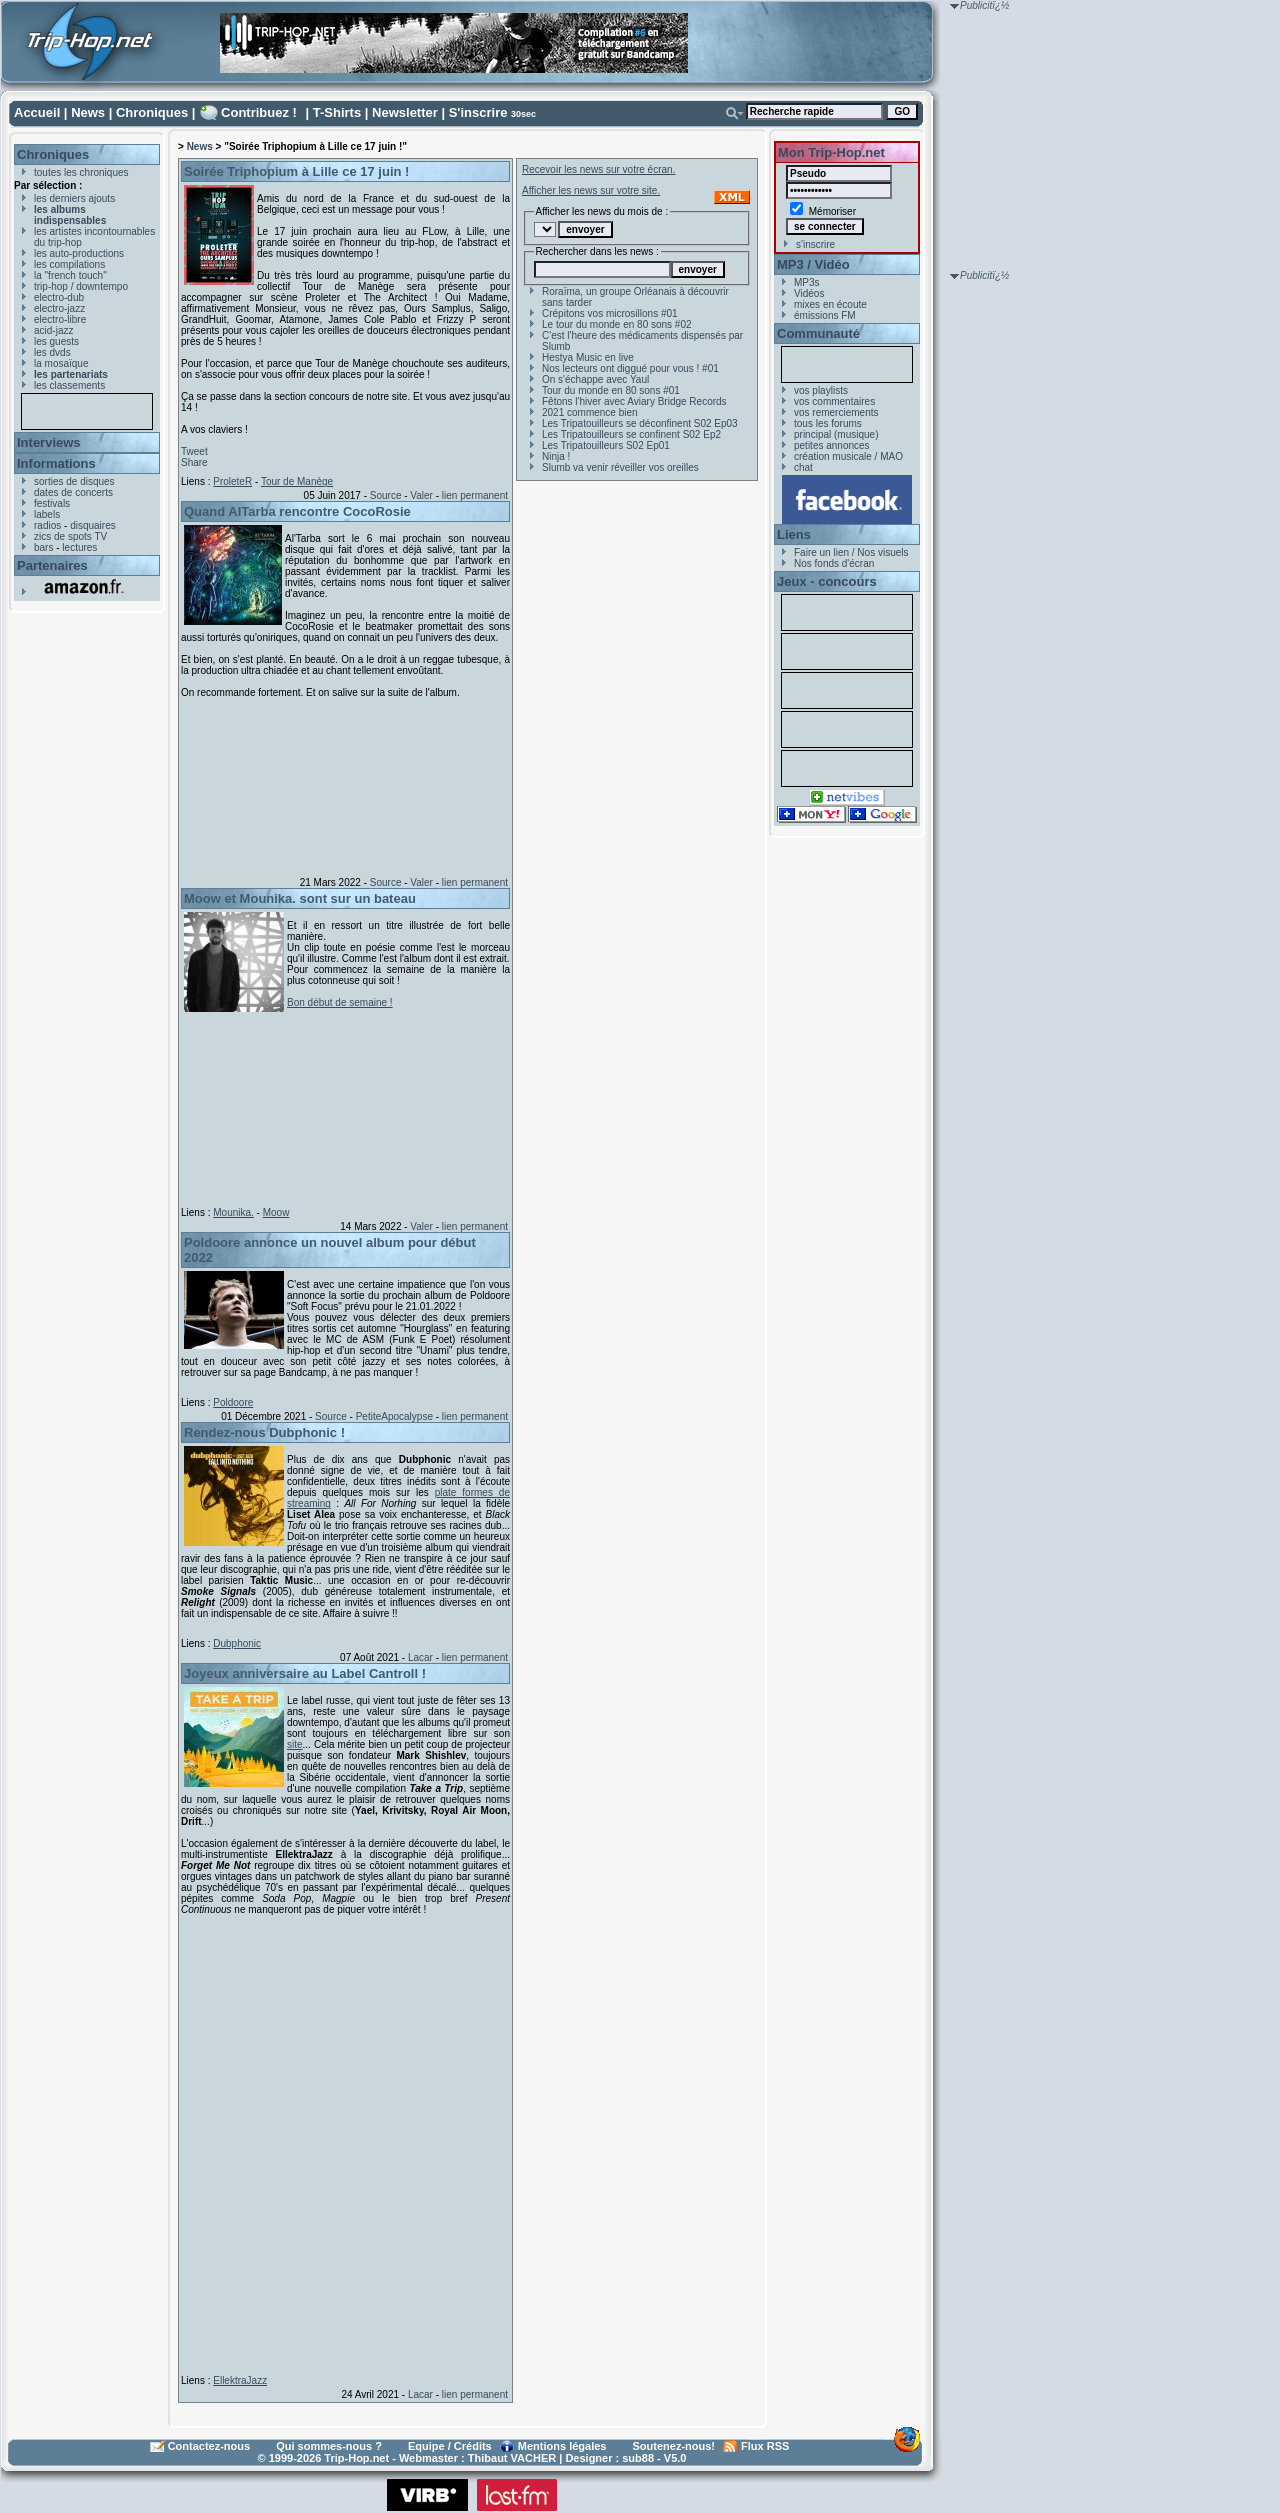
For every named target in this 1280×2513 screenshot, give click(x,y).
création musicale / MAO (848, 456)
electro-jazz (59, 308)
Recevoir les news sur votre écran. (598, 169)
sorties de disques (74, 481)
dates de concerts (73, 492)
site (295, 1744)
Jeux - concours (827, 581)
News (88, 112)
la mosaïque (61, 363)
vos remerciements (836, 412)
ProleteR (232, 481)
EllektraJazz (240, 2380)
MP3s (807, 282)
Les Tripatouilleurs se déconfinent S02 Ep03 (640, 423)
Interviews (49, 442)
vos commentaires (834, 401)
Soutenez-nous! (674, 2446)
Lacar (420, 1657)
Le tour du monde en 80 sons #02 (617, 324)
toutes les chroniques (81, 172)
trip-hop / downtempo (81, 286)
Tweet (194, 451)
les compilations (69, 264)
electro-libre (60, 319)
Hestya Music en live (588, 357)
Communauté (818, 333)
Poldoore (233, 1402)
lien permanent (475, 495)
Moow (276, 1212)
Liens (794, 534)
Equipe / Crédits (450, 2446)
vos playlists (821, 390)
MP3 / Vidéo (813, 264)
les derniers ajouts (74, 198)
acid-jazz (53, 330)
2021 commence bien (590, 412)
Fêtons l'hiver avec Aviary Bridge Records (634, 401)
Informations (56, 463)
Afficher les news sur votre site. (591, 190)
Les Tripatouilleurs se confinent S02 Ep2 (631, 434)
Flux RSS (765, 2446)
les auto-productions (79, 253)
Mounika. (233, 1212)
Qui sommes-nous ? (329, 2446)
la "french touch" (70, 275)
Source (386, 495)
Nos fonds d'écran (834, 563)
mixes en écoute (830, 304)
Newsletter (405, 112)
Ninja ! (556, 456)
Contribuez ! (259, 112)
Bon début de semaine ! (340, 1002)
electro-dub (59, 297)
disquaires (93, 525)
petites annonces (832, 445)
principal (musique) (836, 434)
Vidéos (809, 293)
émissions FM (825, 315)
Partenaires (52, 565)
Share (194, 462)
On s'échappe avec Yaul (595, 379)
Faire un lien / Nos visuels (851, 552)
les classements (69, 385)
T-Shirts (337, 112)
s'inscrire (815, 244)
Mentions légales (562, 2446)
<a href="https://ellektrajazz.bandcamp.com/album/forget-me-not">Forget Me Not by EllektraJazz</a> (341, 2141)
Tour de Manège (297, 481)
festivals (52, 503)
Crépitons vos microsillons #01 (610, 313)
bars (43, 547)
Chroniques (152, 112)
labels (47, 514)
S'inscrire (478, 112)
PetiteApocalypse (394, 1416)
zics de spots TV (70, 536)
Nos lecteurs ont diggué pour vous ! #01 (630, 368)
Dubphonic (237, 1643)
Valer (421, 495)
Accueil (37, 112)
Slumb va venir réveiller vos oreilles (620, 467)
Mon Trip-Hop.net (831, 152)
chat (803, 467)
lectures (79, 547)
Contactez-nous (209, 2446)
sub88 (638, 2458)
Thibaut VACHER (512, 2458)
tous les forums (828, 423)
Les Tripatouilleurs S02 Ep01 (606, 445)
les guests (56, 341)
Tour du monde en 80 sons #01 (611, 390)
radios (47, 525)
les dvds (52, 352)
